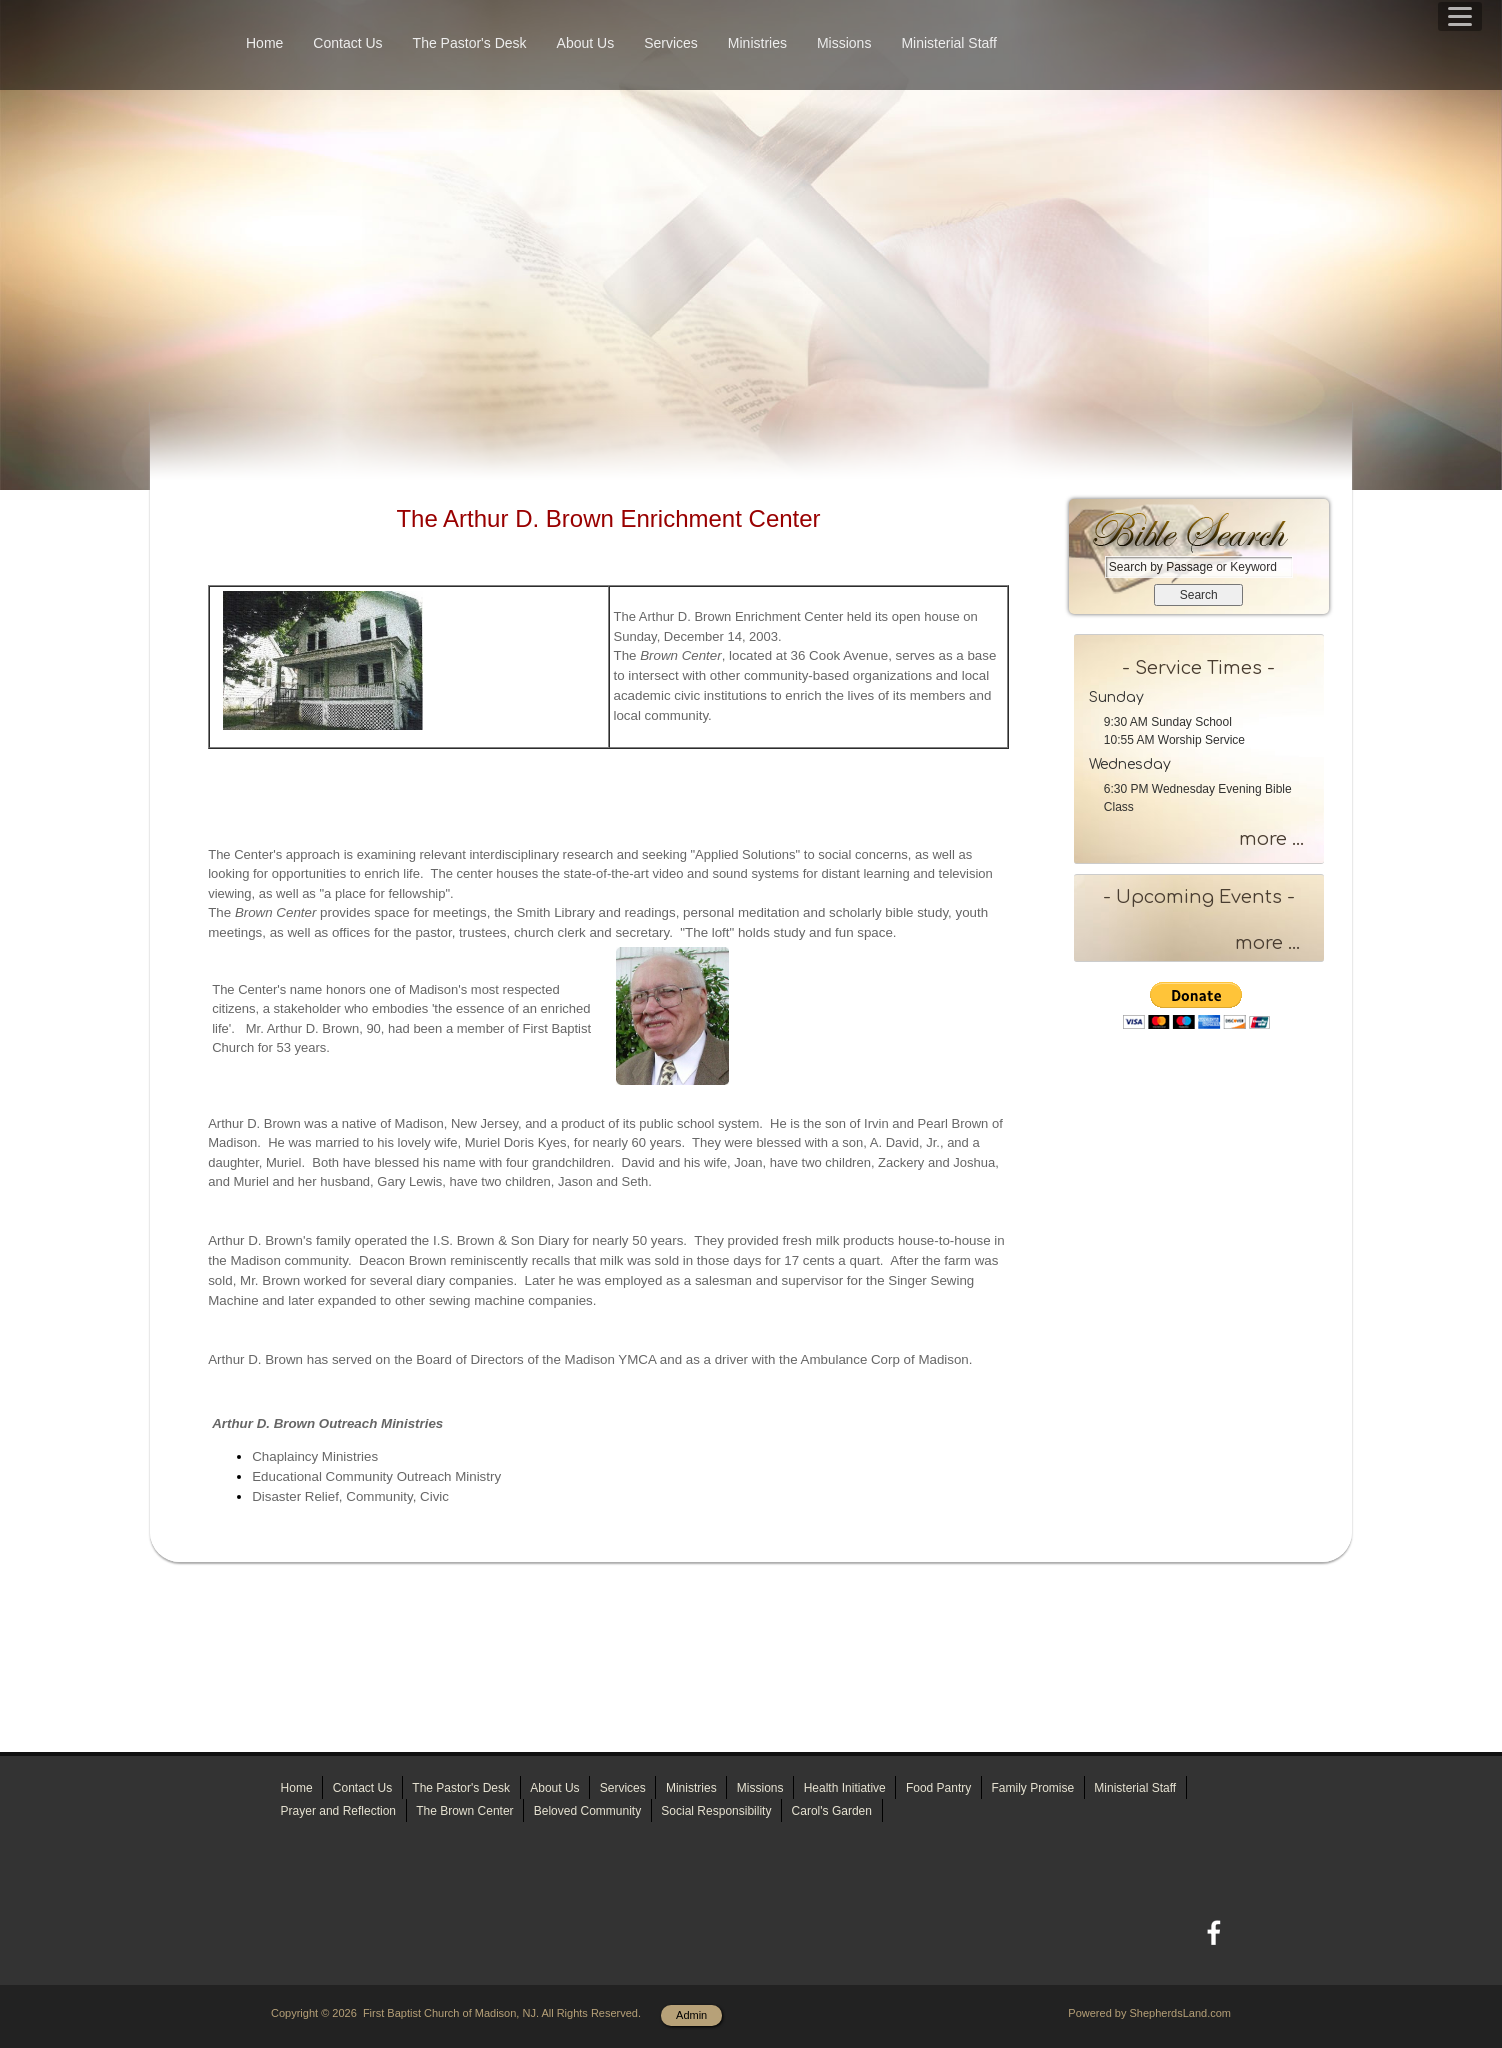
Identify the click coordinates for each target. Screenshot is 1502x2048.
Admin (691, 2015)
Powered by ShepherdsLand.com (1149, 2013)
